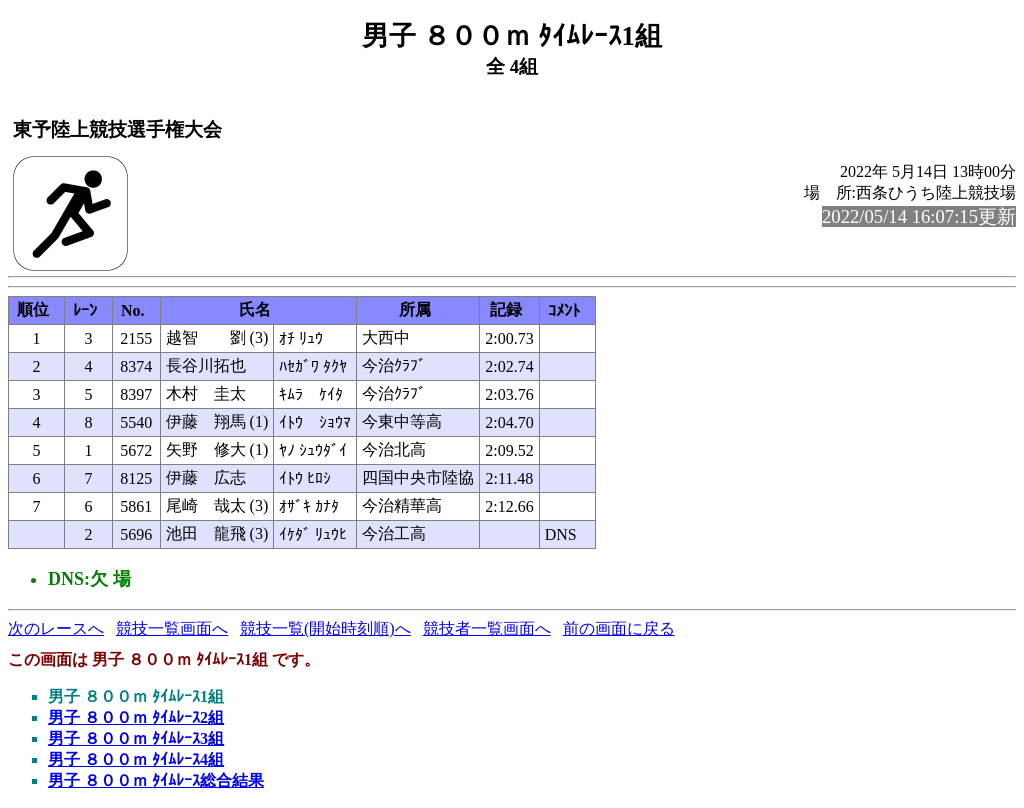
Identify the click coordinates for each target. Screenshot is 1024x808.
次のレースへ (56, 628)
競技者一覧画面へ (487, 628)
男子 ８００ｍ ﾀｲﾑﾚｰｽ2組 (136, 717)
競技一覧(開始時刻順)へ (325, 628)
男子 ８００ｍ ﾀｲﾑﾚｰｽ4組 (136, 759)
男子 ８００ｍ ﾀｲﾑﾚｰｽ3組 (136, 738)
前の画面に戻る (619, 628)
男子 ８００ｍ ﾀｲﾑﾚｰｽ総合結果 (156, 780)
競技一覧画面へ (172, 628)
